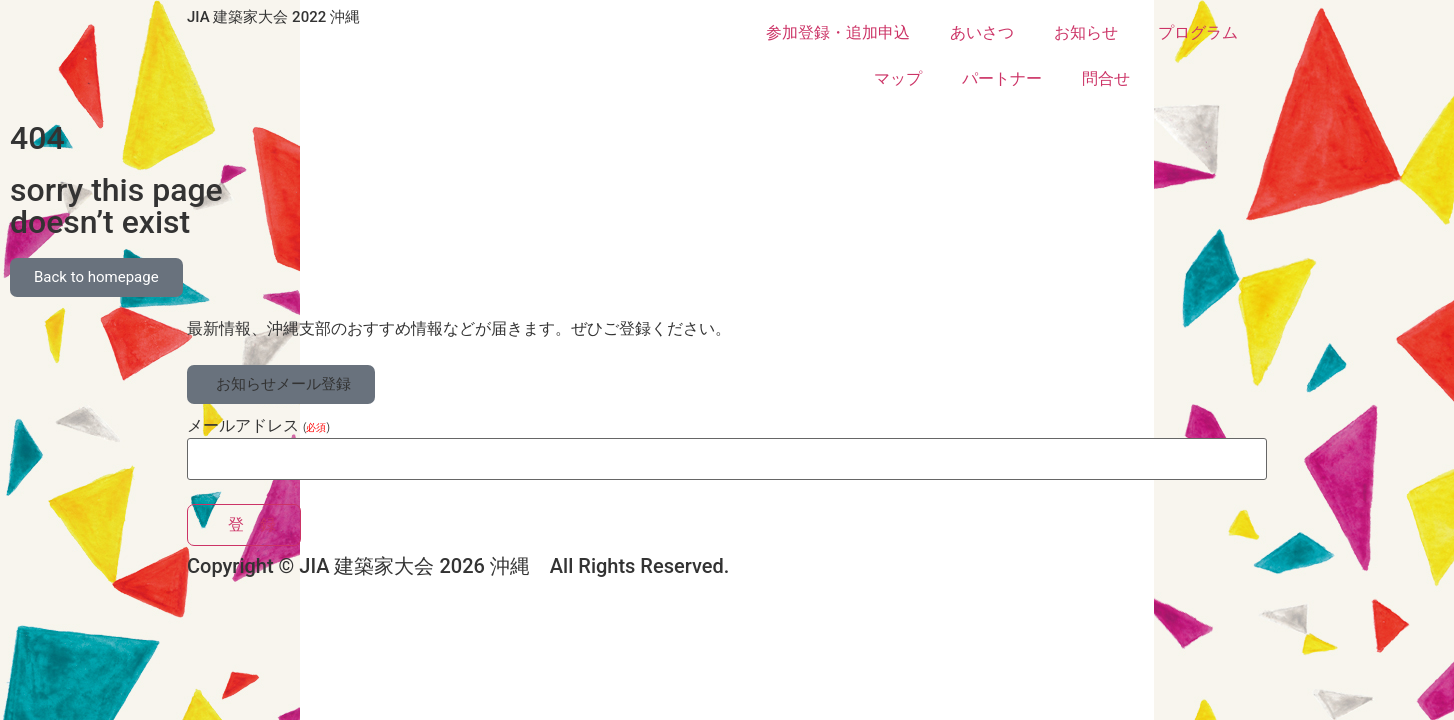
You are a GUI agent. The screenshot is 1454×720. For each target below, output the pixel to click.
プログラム (1198, 32)
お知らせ (1086, 32)
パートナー (1002, 78)
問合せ (1106, 78)
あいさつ (982, 32)
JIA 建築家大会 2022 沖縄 (273, 17)
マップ (898, 78)
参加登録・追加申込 (838, 32)
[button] (281, 384)
